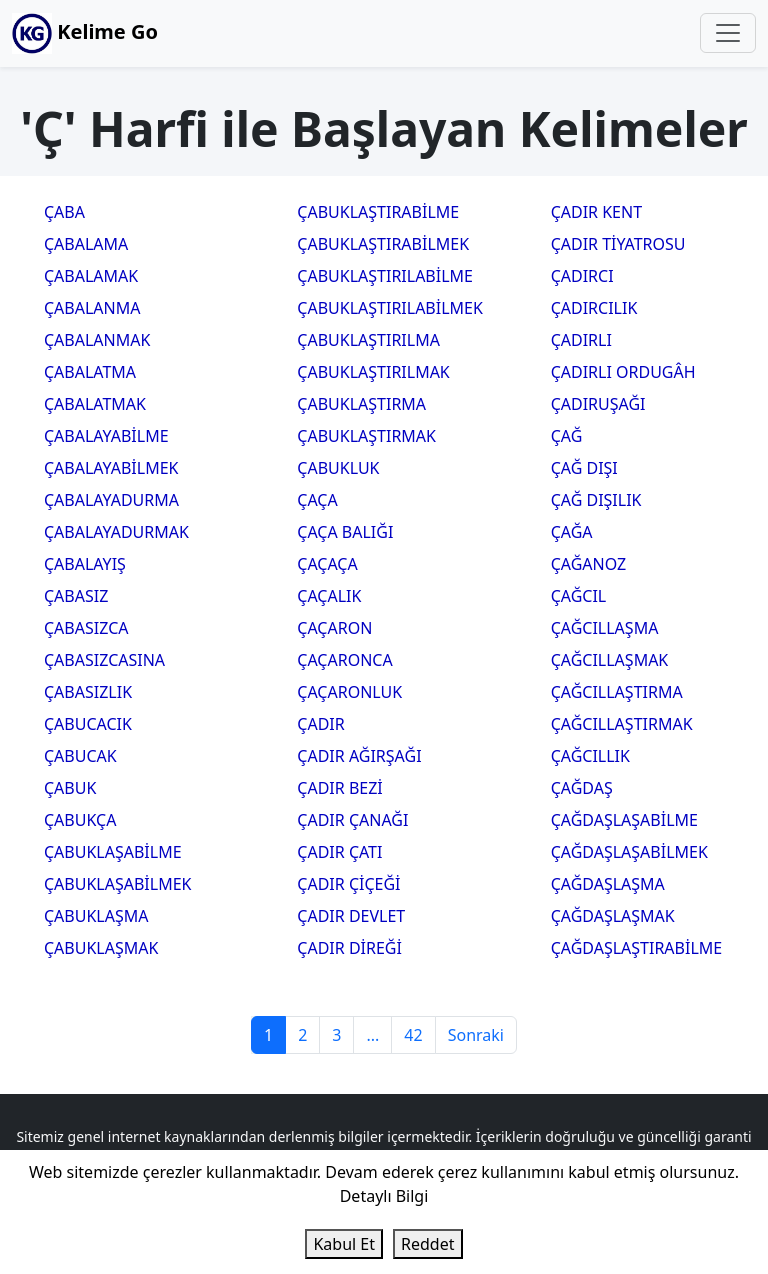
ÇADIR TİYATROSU (618, 244)
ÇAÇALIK (329, 596)
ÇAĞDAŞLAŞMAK (613, 916)
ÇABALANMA (92, 308)
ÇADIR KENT (596, 212)
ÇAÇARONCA (344, 660)
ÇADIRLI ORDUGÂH (623, 372)
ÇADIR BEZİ (339, 788)
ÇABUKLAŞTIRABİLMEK (383, 244)
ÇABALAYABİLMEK (111, 468)
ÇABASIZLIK (88, 692)
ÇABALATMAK (95, 404)
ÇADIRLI (581, 340)
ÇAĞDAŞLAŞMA (608, 884)
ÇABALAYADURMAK (116, 532)
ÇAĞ (567, 436)
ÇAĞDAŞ (582, 788)
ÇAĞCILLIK (590, 756)
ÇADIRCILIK (594, 308)
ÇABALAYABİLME (106, 436)
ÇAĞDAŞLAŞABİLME (624, 820)
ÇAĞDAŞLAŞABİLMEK (629, 852)
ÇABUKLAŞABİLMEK (117, 884)
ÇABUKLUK (338, 468)
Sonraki (476, 1035)
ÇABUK (70, 788)
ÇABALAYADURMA (111, 500)
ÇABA (64, 212)
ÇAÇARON (334, 628)
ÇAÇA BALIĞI (345, 532)
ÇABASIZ (76, 596)
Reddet (427, 1244)
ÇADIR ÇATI (339, 852)
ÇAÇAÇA (327, 564)
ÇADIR (320, 724)
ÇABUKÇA (80, 820)
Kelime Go (85, 33)
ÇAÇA (317, 500)
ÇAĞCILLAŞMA (605, 628)
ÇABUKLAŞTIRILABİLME (385, 276)
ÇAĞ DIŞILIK (596, 500)
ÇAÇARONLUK (349, 692)
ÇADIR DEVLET (351, 916)
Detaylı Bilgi (384, 1196)
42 (413, 1035)
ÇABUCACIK (88, 724)
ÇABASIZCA (86, 628)
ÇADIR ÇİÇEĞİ (348, 884)
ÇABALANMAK (97, 340)
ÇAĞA (572, 532)
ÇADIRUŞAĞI (598, 404)
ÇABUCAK (80, 756)
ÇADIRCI (582, 276)
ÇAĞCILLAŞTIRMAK (622, 724)
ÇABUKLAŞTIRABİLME (378, 212)
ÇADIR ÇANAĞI (352, 820)
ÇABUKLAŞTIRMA (361, 404)
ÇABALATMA (90, 372)
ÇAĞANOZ (589, 564)
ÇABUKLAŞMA (96, 916)
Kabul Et (344, 1244)
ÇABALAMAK (91, 276)
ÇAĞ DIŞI (584, 468)
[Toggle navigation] (728, 33)
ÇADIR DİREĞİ (349, 948)
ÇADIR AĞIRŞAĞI (359, 756)
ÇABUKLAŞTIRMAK (366, 436)
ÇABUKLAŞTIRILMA (368, 340)
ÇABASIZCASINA (104, 660)
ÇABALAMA (86, 244)
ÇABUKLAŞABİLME (113, 852)
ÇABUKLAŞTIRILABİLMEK (390, 308)
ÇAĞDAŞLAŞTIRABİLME (637, 948)
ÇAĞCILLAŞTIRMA (617, 692)
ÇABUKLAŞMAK (101, 948)
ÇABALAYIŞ (85, 564)
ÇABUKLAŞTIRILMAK (373, 372)
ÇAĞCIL (579, 596)
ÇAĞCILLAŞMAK (610, 660)
